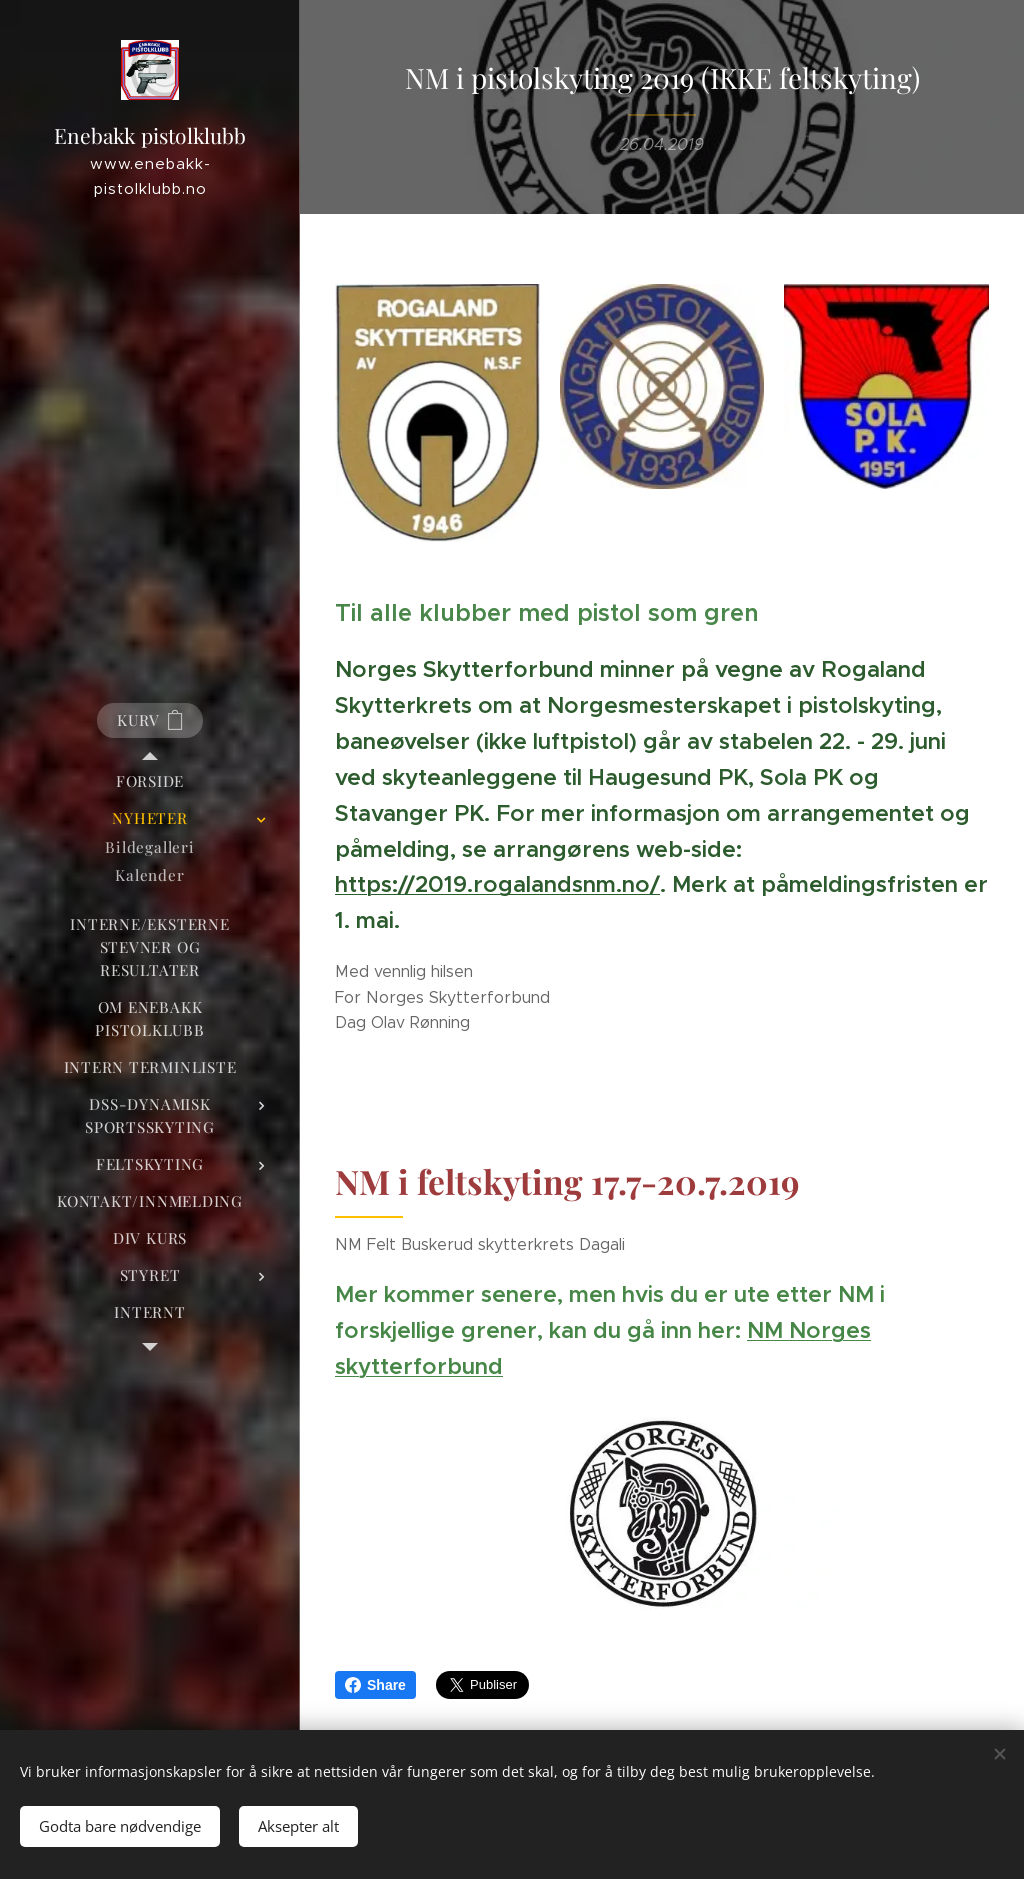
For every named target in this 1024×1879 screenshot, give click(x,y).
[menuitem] (150, 781)
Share (375, 1685)
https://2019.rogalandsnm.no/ (497, 884)
